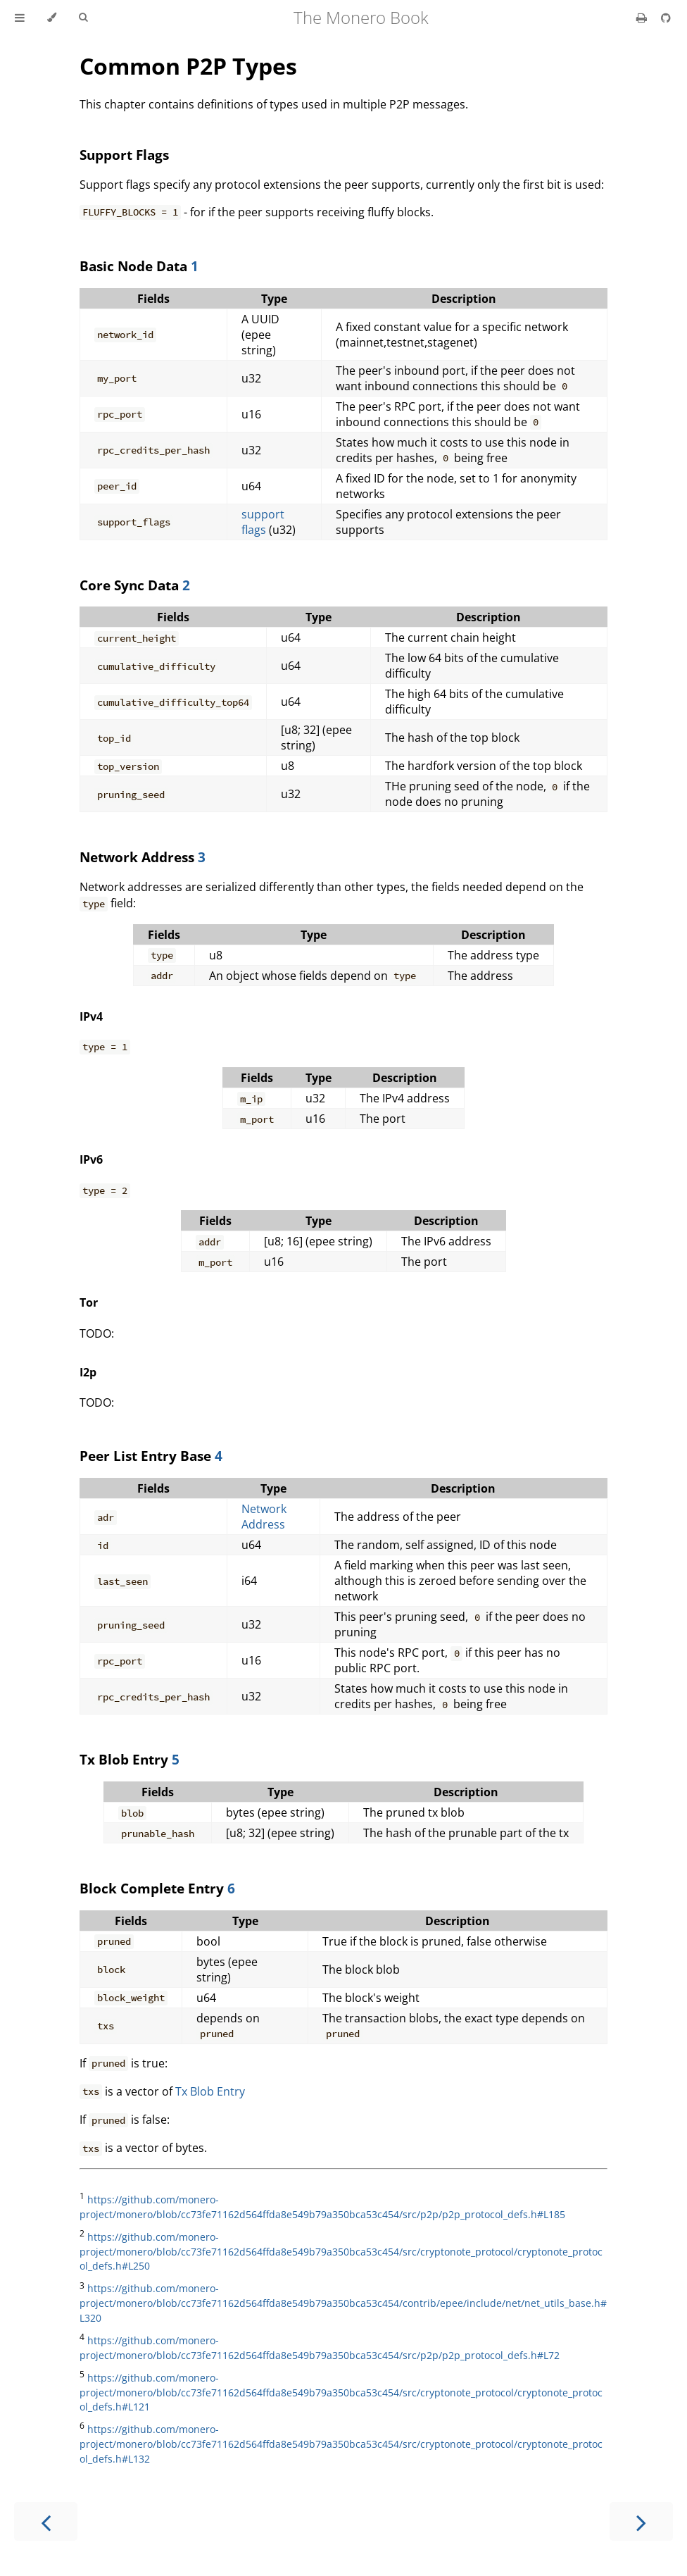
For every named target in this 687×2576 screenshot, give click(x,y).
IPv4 (91, 1016)
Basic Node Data (135, 266)
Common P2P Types (188, 66)
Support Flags (124, 154)
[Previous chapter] (45, 2521)
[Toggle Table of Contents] (20, 17)
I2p (88, 1372)
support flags (262, 521)
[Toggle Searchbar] (83, 17)
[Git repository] (665, 17)
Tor (89, 1302)
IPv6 (91, 1159)
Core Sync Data (131, 585)
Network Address (139, 857)
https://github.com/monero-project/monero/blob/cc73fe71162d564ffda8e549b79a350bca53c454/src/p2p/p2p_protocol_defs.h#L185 (322, 2207)
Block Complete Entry (153, 1888)
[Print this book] (643, 17)
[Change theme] (52, 17)
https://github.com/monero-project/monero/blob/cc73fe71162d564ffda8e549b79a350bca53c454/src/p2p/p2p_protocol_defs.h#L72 (320, 2348)
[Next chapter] (641, 2521)
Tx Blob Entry (126, 1759)
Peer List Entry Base (147, 1455)
